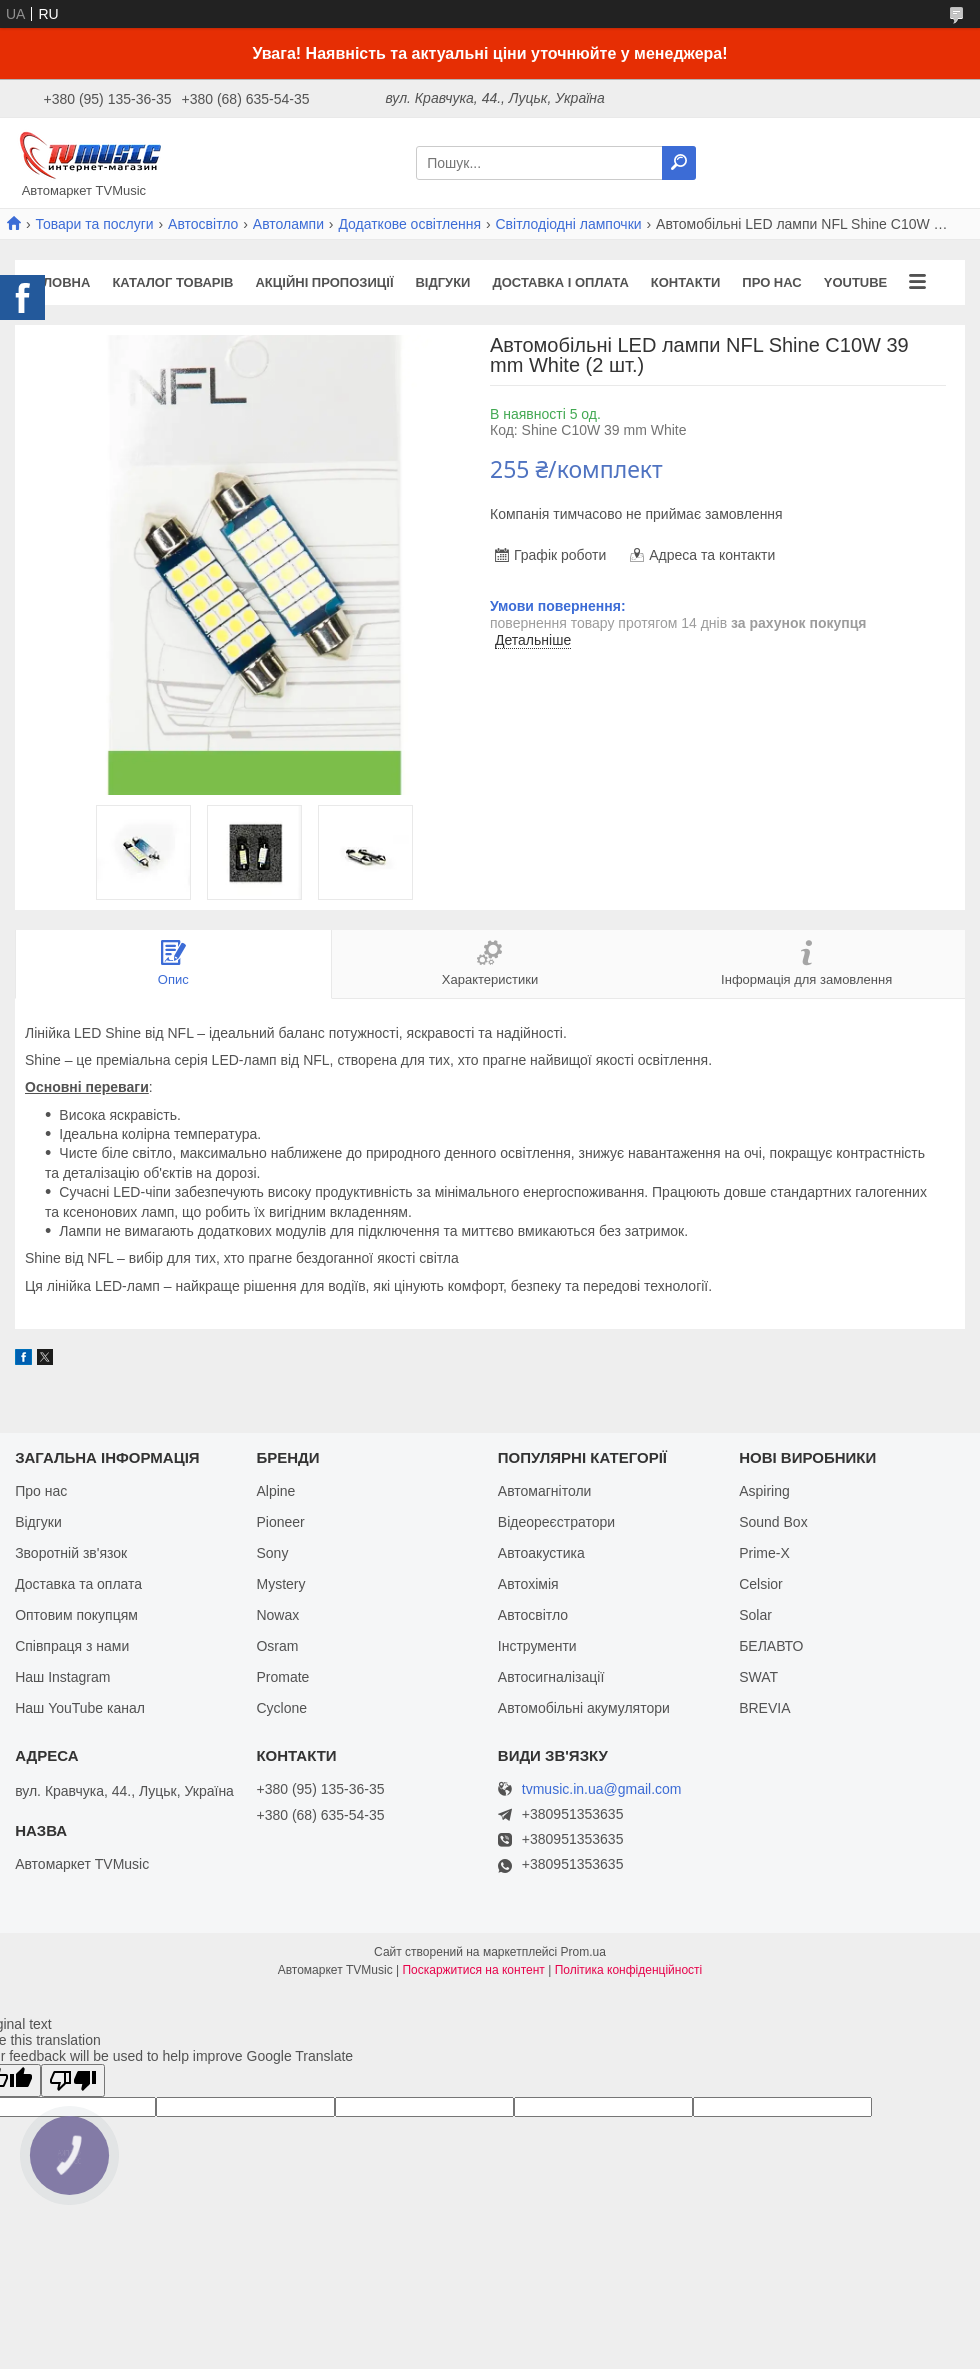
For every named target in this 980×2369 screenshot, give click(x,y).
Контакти (686, 282)
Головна (58, 282)
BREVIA (764, 1708)
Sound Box (773, 1522)
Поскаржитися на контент (473, 1970)
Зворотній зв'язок (71, 1553)
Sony (272, 1553)
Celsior (761, 1584)
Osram (277, 1646)
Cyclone (281, 1708)
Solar (755, 1615)
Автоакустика (541, 1553)
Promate (282, 1677)
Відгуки (442, 282)
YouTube (856, 282)
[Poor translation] (73, 2080)
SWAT (758, 1677)
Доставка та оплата (78, 1584)
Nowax (277, 1615)
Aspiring (764, 1491)
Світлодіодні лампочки (569, 224)
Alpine (275, 1491)
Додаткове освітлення (409, 224)
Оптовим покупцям (76, 1615)
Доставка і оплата (560, 282)
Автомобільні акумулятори (584, 1708)
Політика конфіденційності (629, 1970)
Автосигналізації (551, 1677)
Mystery (280, 1584)
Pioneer (280, 1522)
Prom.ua (583, 1952)
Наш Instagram (62, 1677)
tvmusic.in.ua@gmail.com (602, 1789)
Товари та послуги (94, 224)
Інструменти (537, 1646)
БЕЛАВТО (771, 1646)
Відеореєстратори (556, 1522)
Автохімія (528, 1584)
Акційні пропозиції (324, 282)
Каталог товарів (172, 282)
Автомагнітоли (545, 1491)
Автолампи (288, 224)
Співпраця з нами (72, 1646)
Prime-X (764, 1553)
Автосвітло (203, 224)
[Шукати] (679, 163)
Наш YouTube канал (80, 1708)
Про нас (771, 282)
